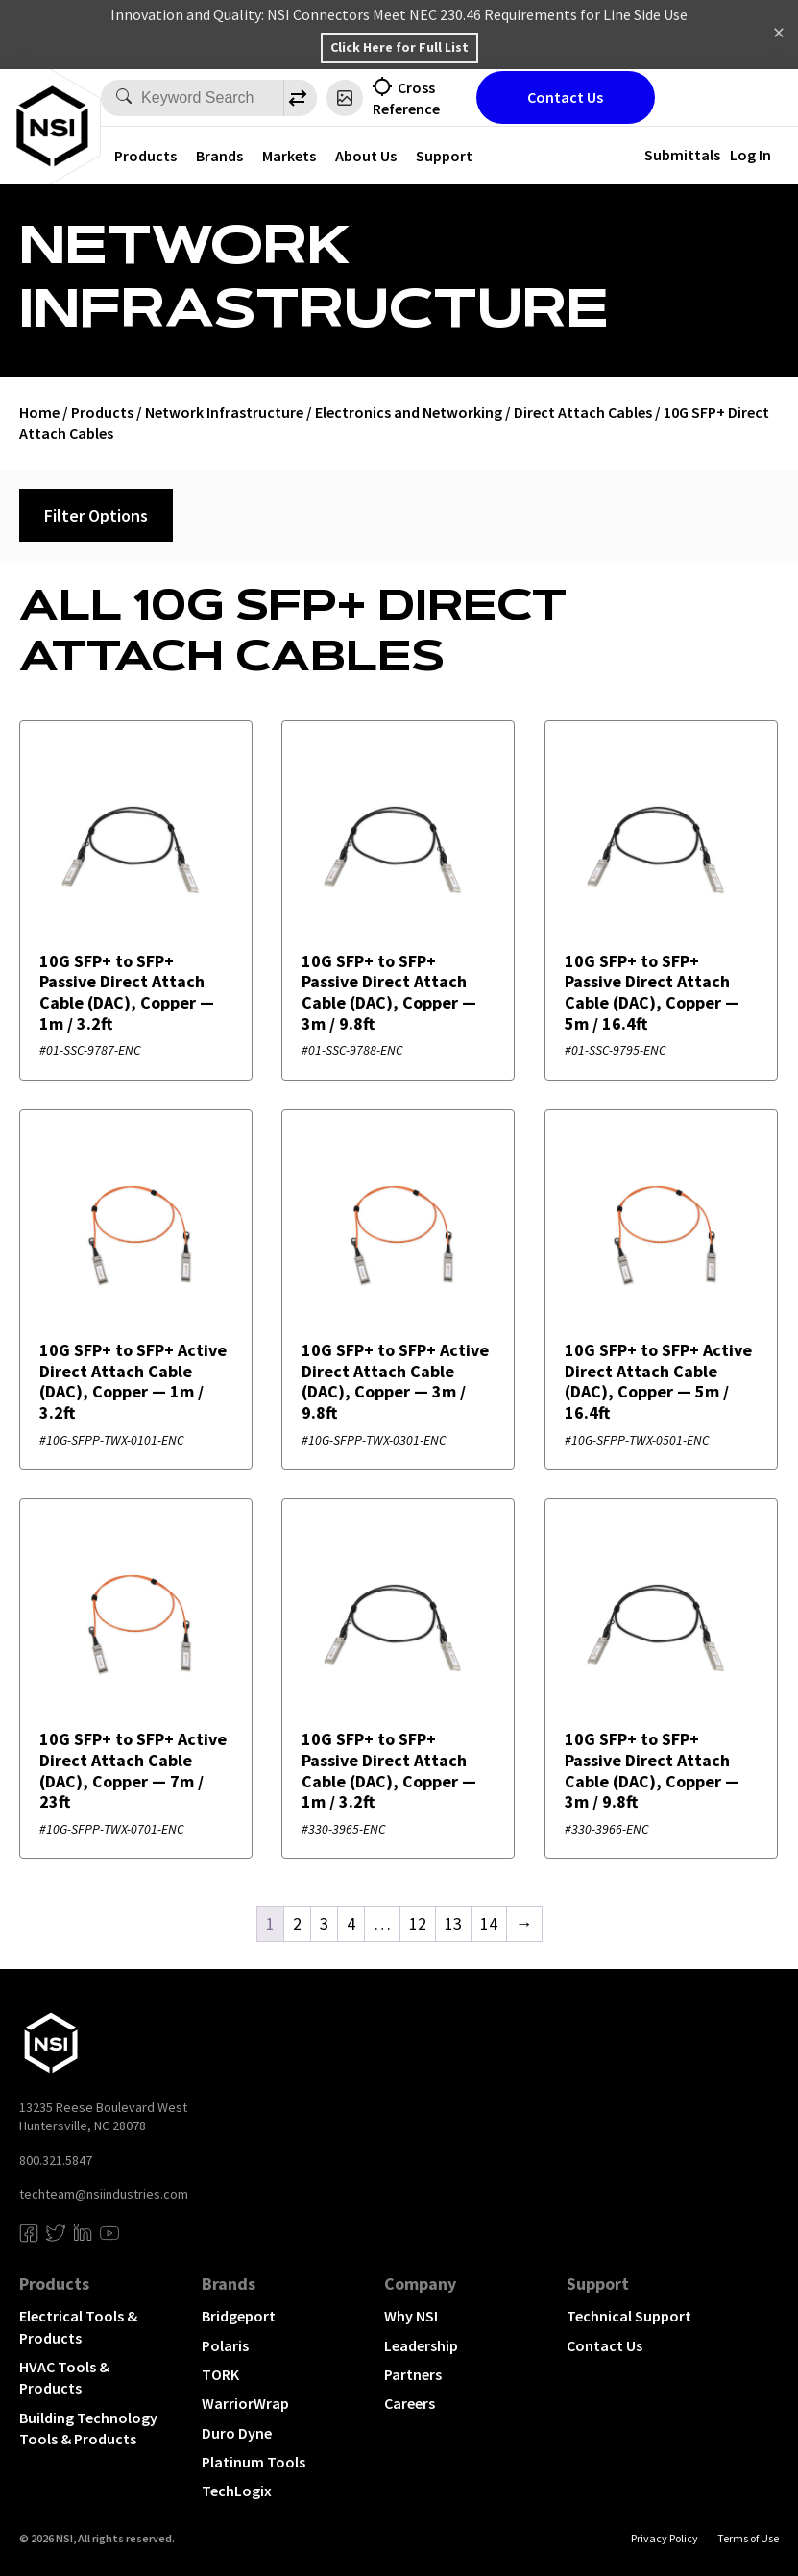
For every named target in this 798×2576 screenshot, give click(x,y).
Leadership (421, 2345)
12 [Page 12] (417, 1923)
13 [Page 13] (453, 1923)
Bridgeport (239, 2315)
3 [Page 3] (324, 1923)
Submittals (682, 154)
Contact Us (565, 97)
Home (39, 412)
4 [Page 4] (351, 1923)
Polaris (225, 2345)
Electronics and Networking (408, 412)
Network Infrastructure (224, 412)
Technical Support (629, 2315)
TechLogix (237, 2490)
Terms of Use (748, 2538)
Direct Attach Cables (583, 412)
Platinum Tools (253, 2461)
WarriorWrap (245, 2403)
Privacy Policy (664, 2538)
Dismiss (778, 34)
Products (145, 155)
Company (420, 2283)
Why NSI (411, 2315)
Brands (219, 155)
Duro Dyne (237, 2432)
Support (444, 155)
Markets (289, 155)
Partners (413, 2374)
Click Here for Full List (399, 47)
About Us (366, 155)
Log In (750, 154)
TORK (220, 2374)
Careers (409, 2403)
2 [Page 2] (297, 1923)
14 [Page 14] (488, 1923)
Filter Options (96, 515)
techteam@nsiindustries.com (103, 2193)
